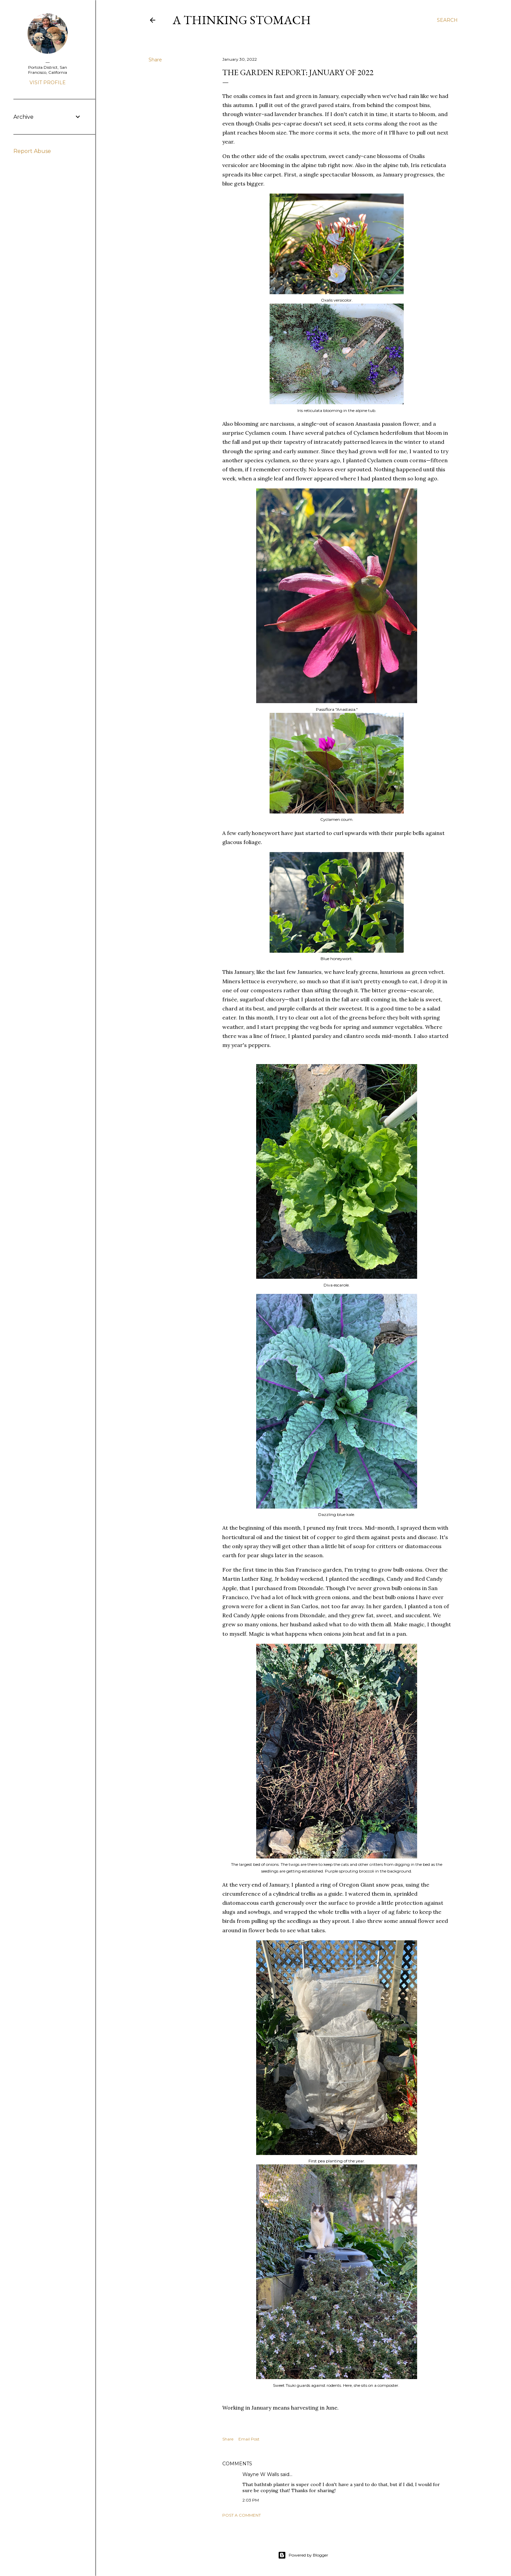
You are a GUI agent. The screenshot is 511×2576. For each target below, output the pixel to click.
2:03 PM (250, 2500)
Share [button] (155, 60)
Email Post (249, 2438)
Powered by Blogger (303, 2555)
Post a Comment (241, 2515)
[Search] (447, 20)
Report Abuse (32, 151)
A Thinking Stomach (242, 20)
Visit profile (48, 83)
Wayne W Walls (260, 2474)
